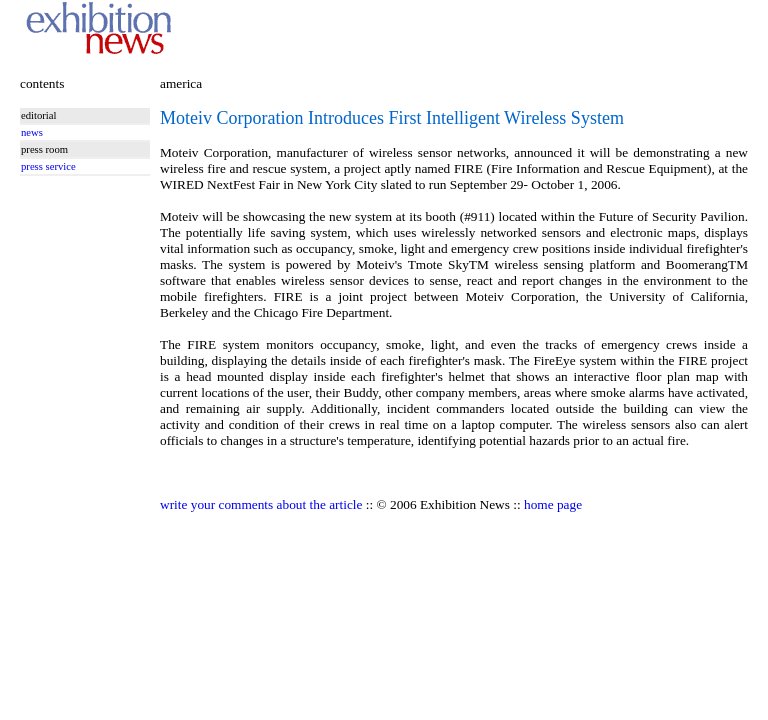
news (32, 132)
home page (553, 504)
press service (48, 166)
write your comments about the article (261, 504)
